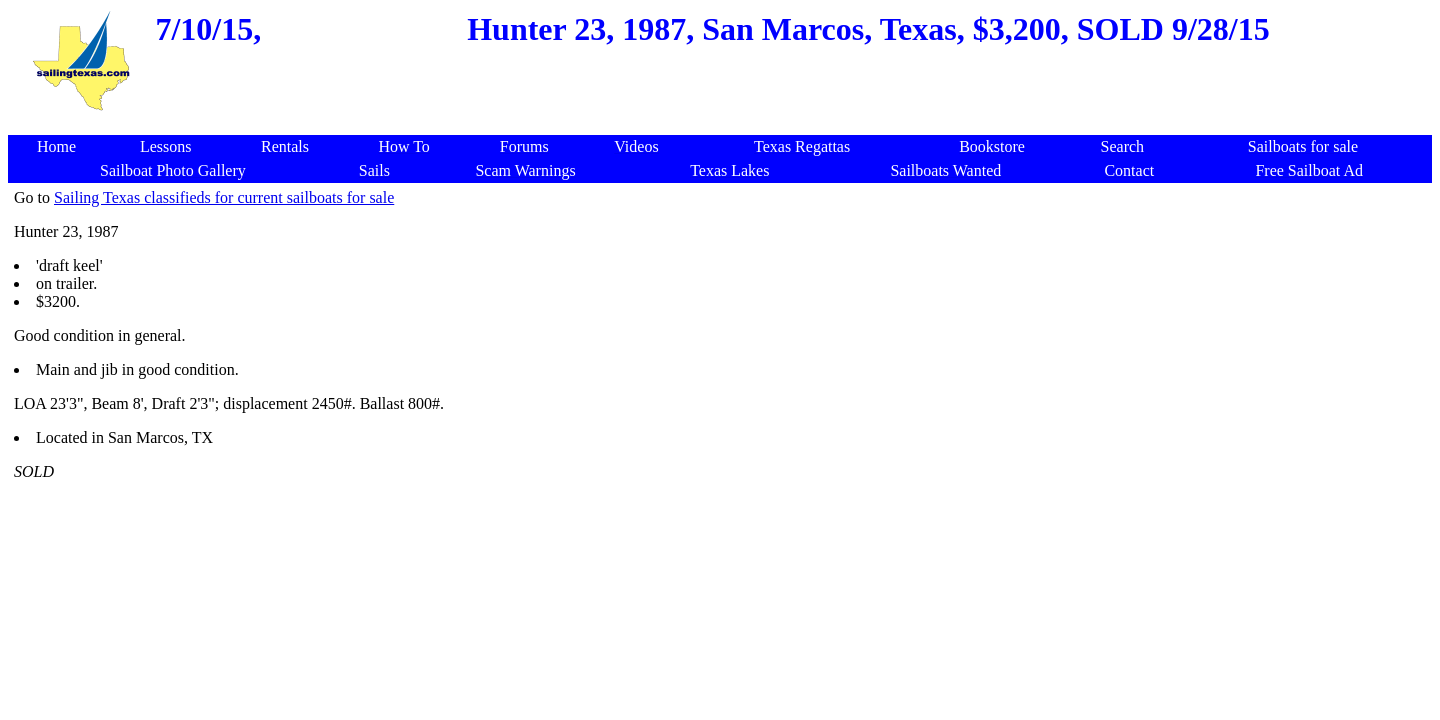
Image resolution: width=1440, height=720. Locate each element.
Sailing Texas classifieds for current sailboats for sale (224, 197)
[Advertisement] (724, 124)
